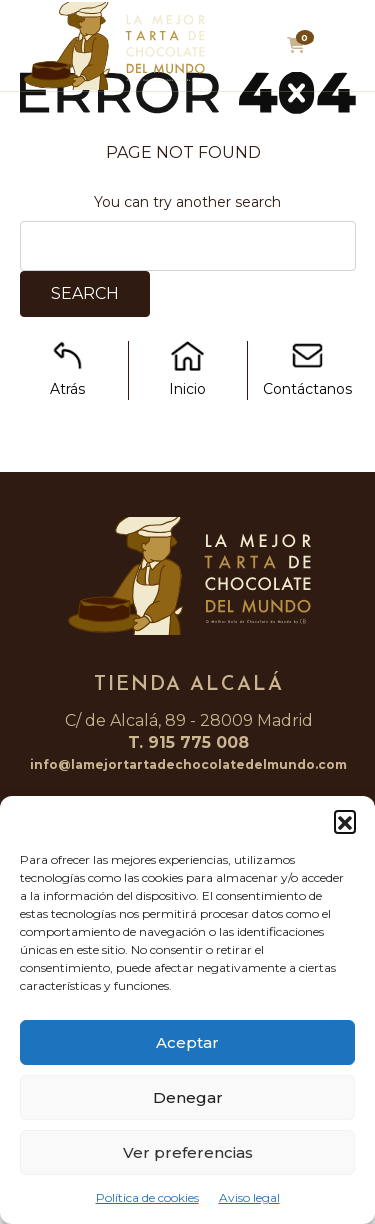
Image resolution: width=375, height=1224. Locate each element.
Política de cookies (147, 1197)
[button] (345, 821)
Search (85, 293)
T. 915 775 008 (188, 742)
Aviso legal (249, 1197)
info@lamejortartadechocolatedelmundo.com (188, 764)
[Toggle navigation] (342, 51)
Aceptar (187, 1042)
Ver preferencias (188, 1152)
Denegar (188, 1097)
